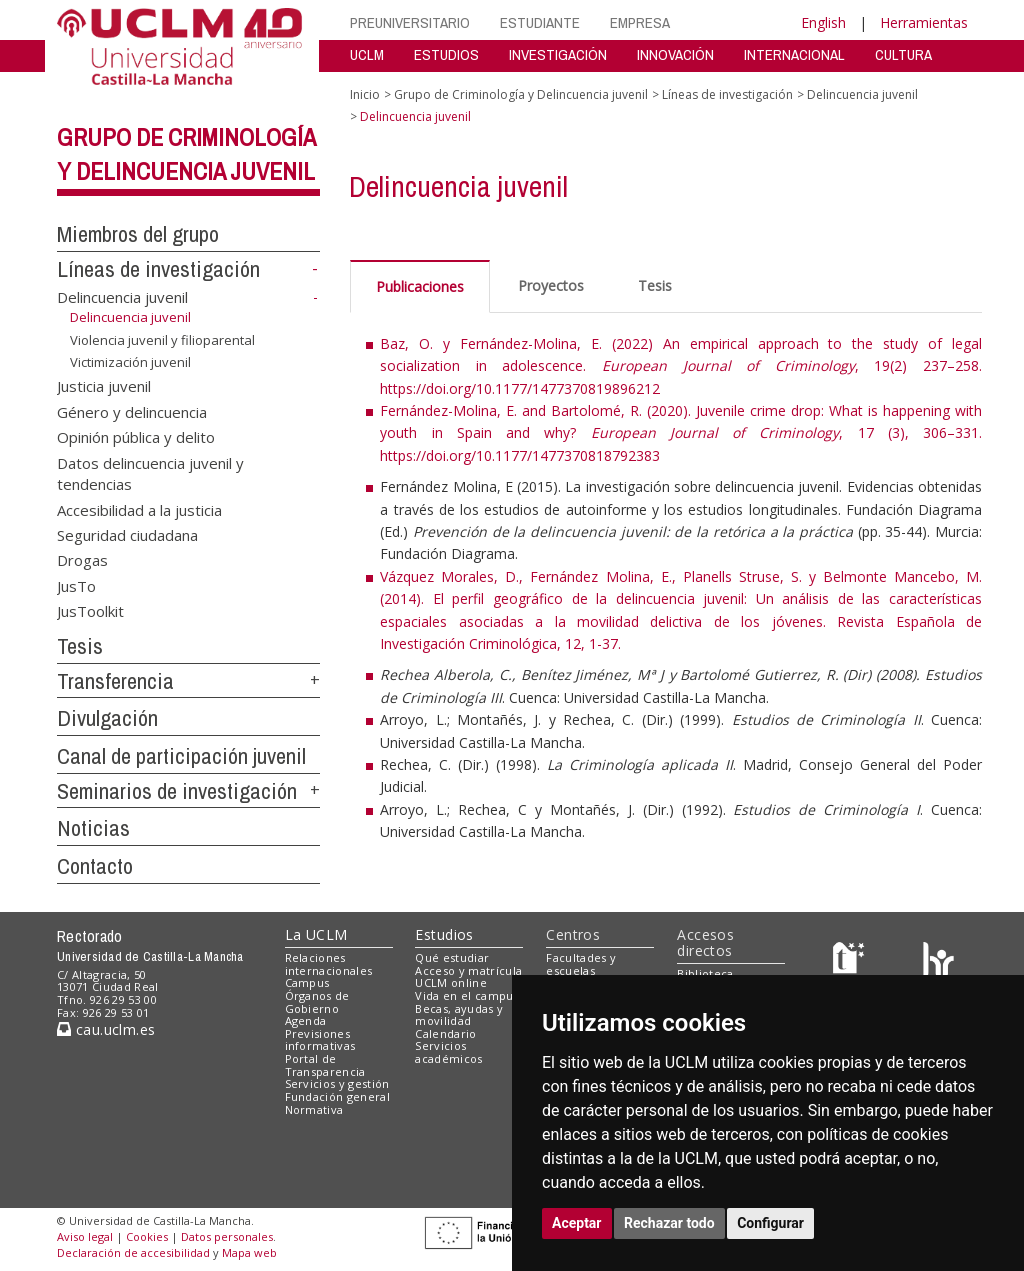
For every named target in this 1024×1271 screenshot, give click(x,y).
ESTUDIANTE (540, 22)
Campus (307, 982)
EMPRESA (640, 22)
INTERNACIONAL (794, 54)
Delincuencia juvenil (122, 297)
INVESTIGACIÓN (558, 54)
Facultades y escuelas (581, 964)
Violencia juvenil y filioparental (162, 340)
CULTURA (903, 54)
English (823, 22)
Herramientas (924, 22)
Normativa (314, 1109)
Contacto (95, 866)
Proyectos (551, 285)
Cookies (147, 1236)
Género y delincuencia (132, 411)
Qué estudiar (452, 957)
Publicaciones (420, 286)
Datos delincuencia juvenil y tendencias (150, 472)
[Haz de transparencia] (851, 961)
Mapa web (249, 1252)
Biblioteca (705, 973)
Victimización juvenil (130, 362)
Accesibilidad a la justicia (139, 509)
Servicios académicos (448, 1052)
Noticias (93, 828)
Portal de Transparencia (325, 1065)
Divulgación (107, 718)
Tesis (80, 646)
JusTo (76, 585)
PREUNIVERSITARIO (410, 22)
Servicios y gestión (337, 1083)
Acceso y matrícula (468, 970)
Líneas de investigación (158, 269)
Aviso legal (85, 1236)
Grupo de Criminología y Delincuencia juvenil (521, 94)
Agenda (306, 1020)
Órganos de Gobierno (317, 1002)
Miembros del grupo (138, 234)
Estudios (444, 934)
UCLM (367, 54)
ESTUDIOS (446, 54)
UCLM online (451, 982)
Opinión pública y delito (136, 437)
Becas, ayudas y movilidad (459, 1015)
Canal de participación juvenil (181, 756)
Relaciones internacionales (329, 964)
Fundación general (338, 1096)
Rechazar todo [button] (669, 1223)
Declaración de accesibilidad (133, 1252)
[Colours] (938, 961)
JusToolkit (90, 611)
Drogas (82, 560)
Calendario (445, 1033)
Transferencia (115, 681)
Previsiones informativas (320, 1040)
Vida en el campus (467, 995)
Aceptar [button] (577, 1223)
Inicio (365, 94)
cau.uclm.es (106, 1029)
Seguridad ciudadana (127, 534)
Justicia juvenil (104, 386)
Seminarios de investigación (177, 791)
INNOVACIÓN (675, 54)
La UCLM (316, 934)
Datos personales (227, 1236)
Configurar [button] (770, 1223)
